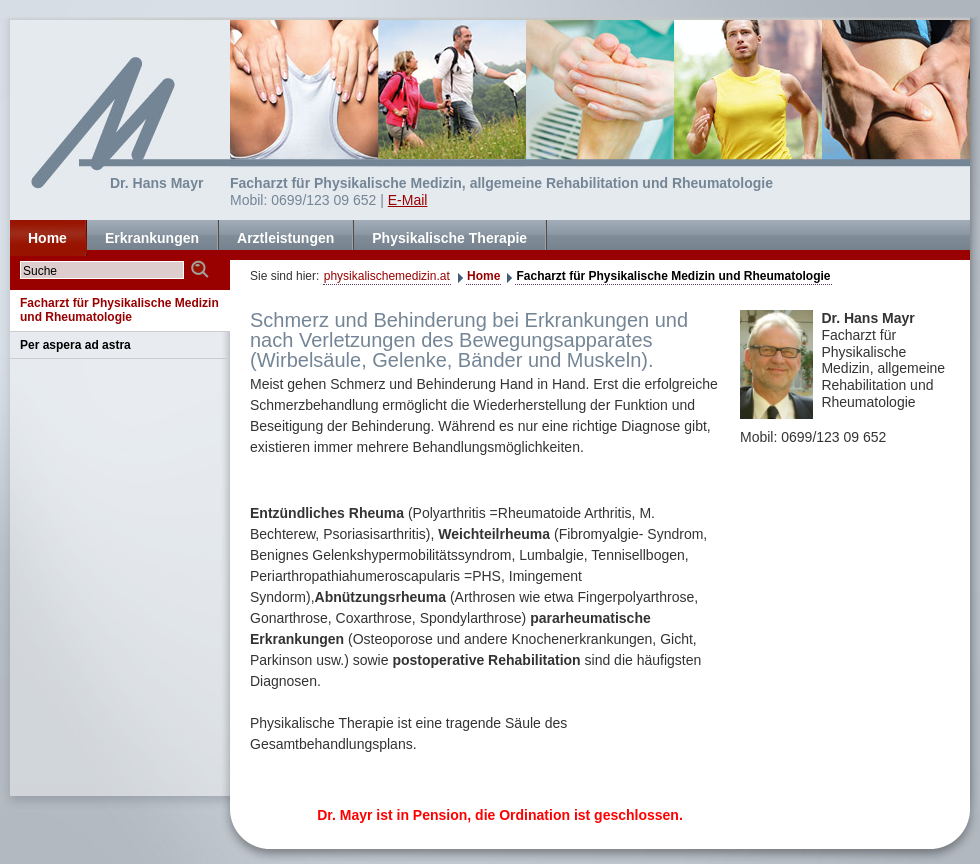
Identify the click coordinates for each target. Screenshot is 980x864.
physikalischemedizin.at (387, 276)
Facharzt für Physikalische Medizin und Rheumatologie (673, 276)
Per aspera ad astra (75, 345)
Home (483, 276)
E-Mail (408, 200)
